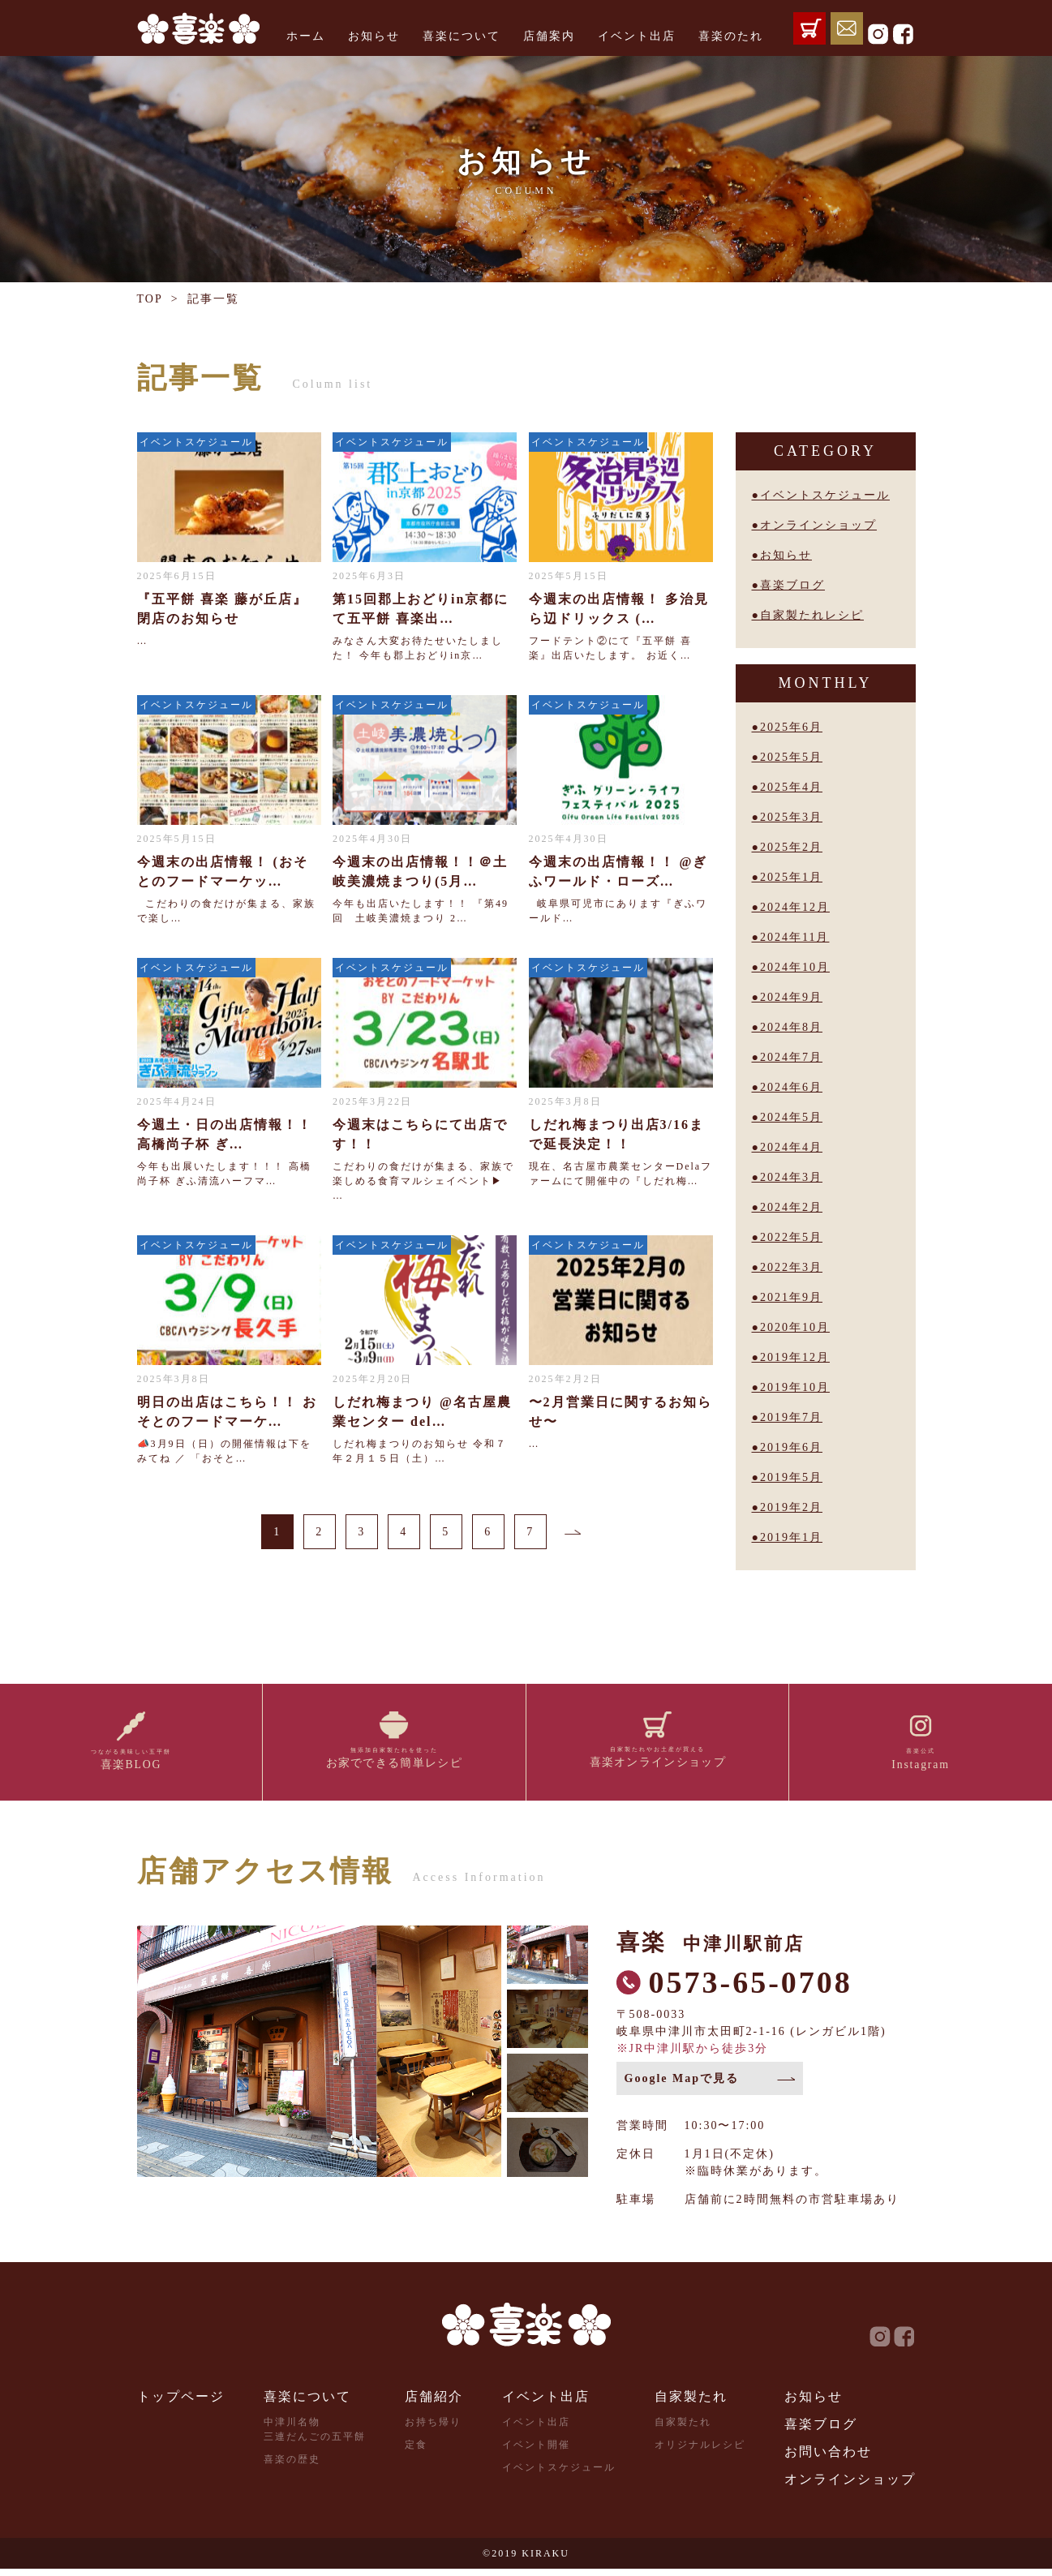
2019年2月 (791, 1507)
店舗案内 (549, 36)
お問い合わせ (828, 2459)
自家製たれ (691, 2404)
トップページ (181, 2404)
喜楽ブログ (792, 585)
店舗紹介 (434, 2404)
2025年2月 (791, 847)
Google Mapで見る (682, 2086)
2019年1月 (791, 1537)
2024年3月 (791, 1177)
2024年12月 (795, 907)
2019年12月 (795, 1357)
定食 (416, 2452)
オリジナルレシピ (700, 2452)
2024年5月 (791, 1117)
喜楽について (461, 36)
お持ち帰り (433, 2429)
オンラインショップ (818, 525)
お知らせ (374, 36)
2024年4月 (791, 1147)
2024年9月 (791, 997)
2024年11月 (794, 937)
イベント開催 (536, 2452)
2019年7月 (791, 1417)
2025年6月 (791, 727)
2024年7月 (791, 1057)
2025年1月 (791, 877)
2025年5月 (791, 757)
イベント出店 (637, 36)
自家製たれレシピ (812, 615)
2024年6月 (791, 1087)
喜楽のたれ (730, 36)
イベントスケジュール (825, 495)
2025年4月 (791, 787)
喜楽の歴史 (292, 2466)
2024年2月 (791, 1207)
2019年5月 (791, 1477)
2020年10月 (795, 1327)
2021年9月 (791, 1297)
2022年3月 (791, 1267)
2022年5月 (791, 1237)
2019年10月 (795, 1387)
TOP (150, 299)
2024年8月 (791, 1027)
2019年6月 (791, 1447)
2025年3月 (791, 817)
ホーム (305, 36)
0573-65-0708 (750, 1990)
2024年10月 (795, 967)
